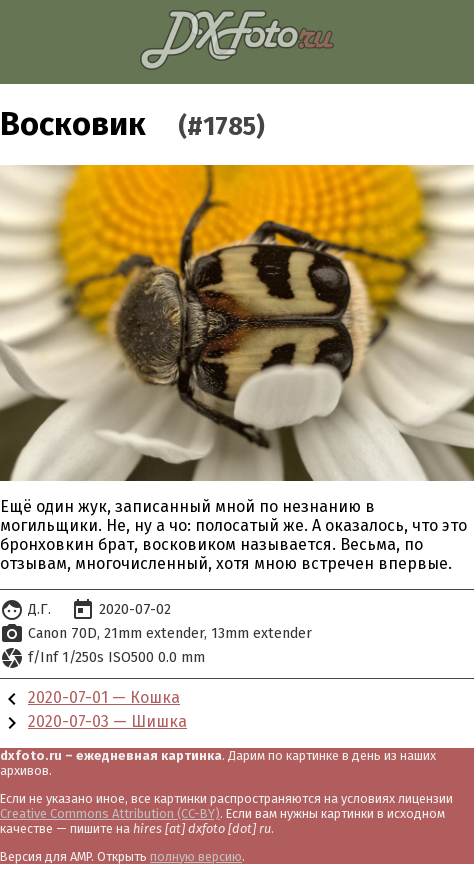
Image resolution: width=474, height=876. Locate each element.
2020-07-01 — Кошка (104, 697)
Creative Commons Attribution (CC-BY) (110, 813)
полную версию (196, 856)
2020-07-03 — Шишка (107, 721)
